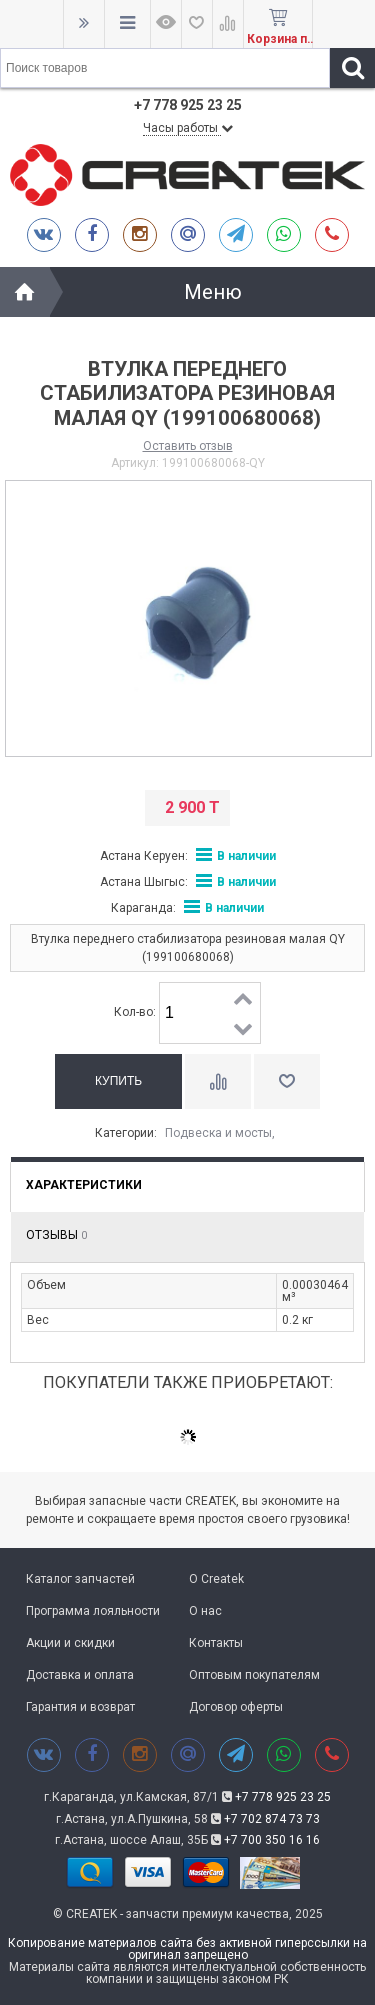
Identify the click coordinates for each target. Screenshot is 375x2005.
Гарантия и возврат (80, 1707)
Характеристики (84, 1185)
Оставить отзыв (188, 446)
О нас (205, 1611)
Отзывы (56, 1235)
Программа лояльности (93, 1611)
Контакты (216, 1643)
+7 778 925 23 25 (283, 1797)
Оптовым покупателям (254, 1675)
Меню (213, 292)
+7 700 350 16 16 (272, 1840)
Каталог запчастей (80, 1579)
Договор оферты (236, 1707)
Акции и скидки (70, 1643)
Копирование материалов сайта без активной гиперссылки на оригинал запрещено (187, 1949)
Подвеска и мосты (218, 1133)
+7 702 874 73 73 (272, 1819)
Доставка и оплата (80, 1675)
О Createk (216, 1579)
